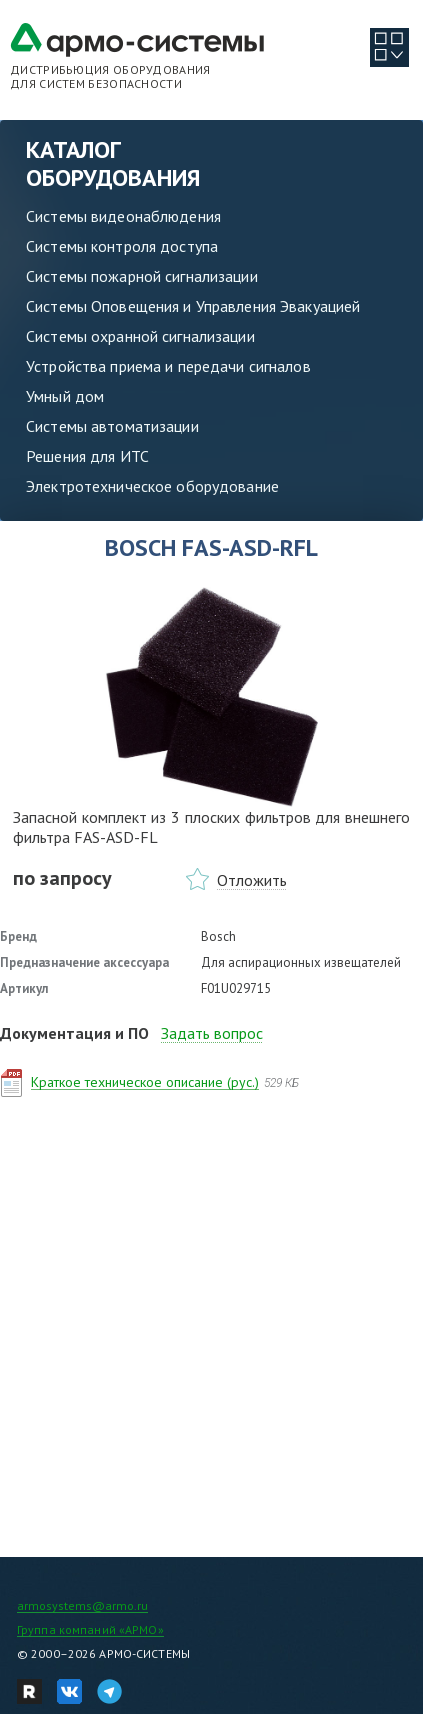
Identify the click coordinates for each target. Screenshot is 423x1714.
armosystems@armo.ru (82, 1605)
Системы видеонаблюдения (123, 216)
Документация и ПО (74, 1033)
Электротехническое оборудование (152, 486)
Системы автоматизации (112, 426)
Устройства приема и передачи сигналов (168, 366)
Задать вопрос (212, 1033)
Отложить (252, 880)
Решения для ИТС (87, 456)
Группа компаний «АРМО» (90, 1629)
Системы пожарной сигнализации (142, 276)
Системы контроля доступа (122, 246)
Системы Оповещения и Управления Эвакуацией (193, 306)
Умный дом (65, 396)
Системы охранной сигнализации (140, 336)
